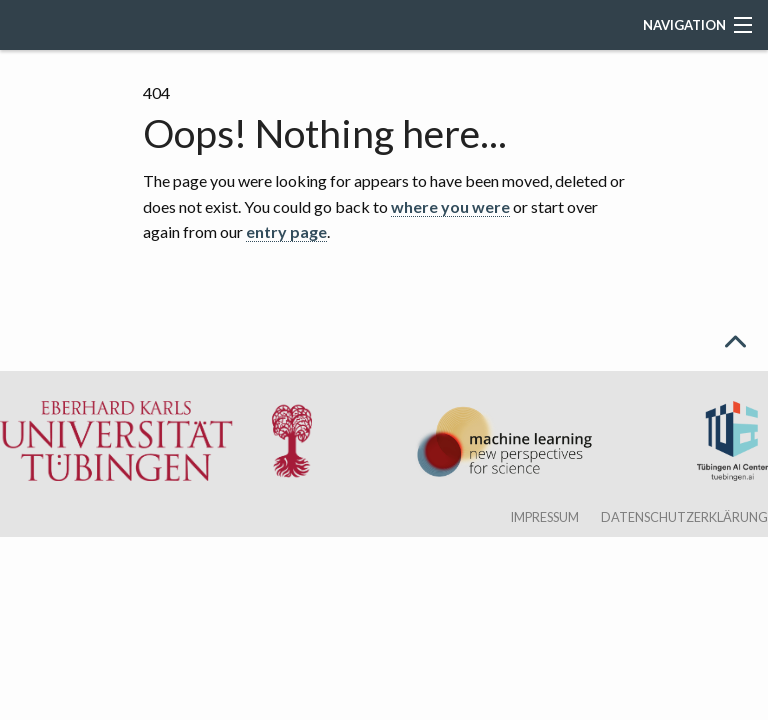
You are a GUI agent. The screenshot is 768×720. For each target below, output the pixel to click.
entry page (286, 231)
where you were (450, 206)
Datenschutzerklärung (684, 517)
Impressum (544, 517)
